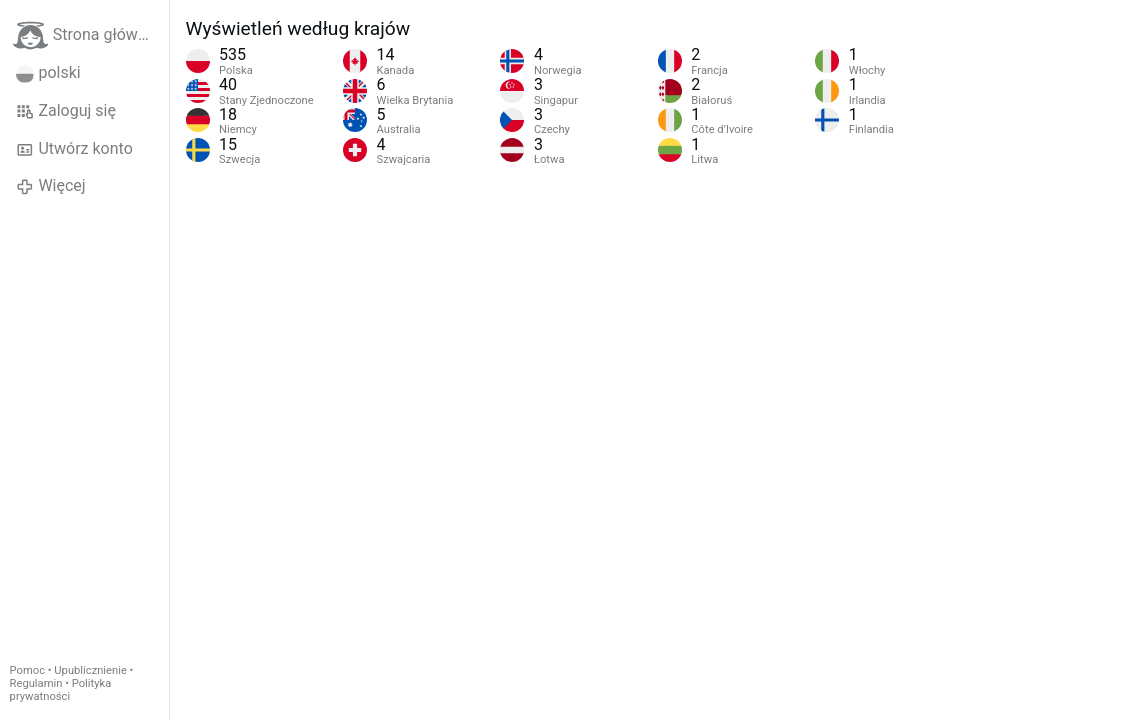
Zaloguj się (66, 111)
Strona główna (84, 35)
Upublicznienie (90, 670)
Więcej (51, 186)
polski (48, 73)
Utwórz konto (74, 149)
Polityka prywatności (61, 690)
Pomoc (27, 670)
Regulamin (36, 683)
